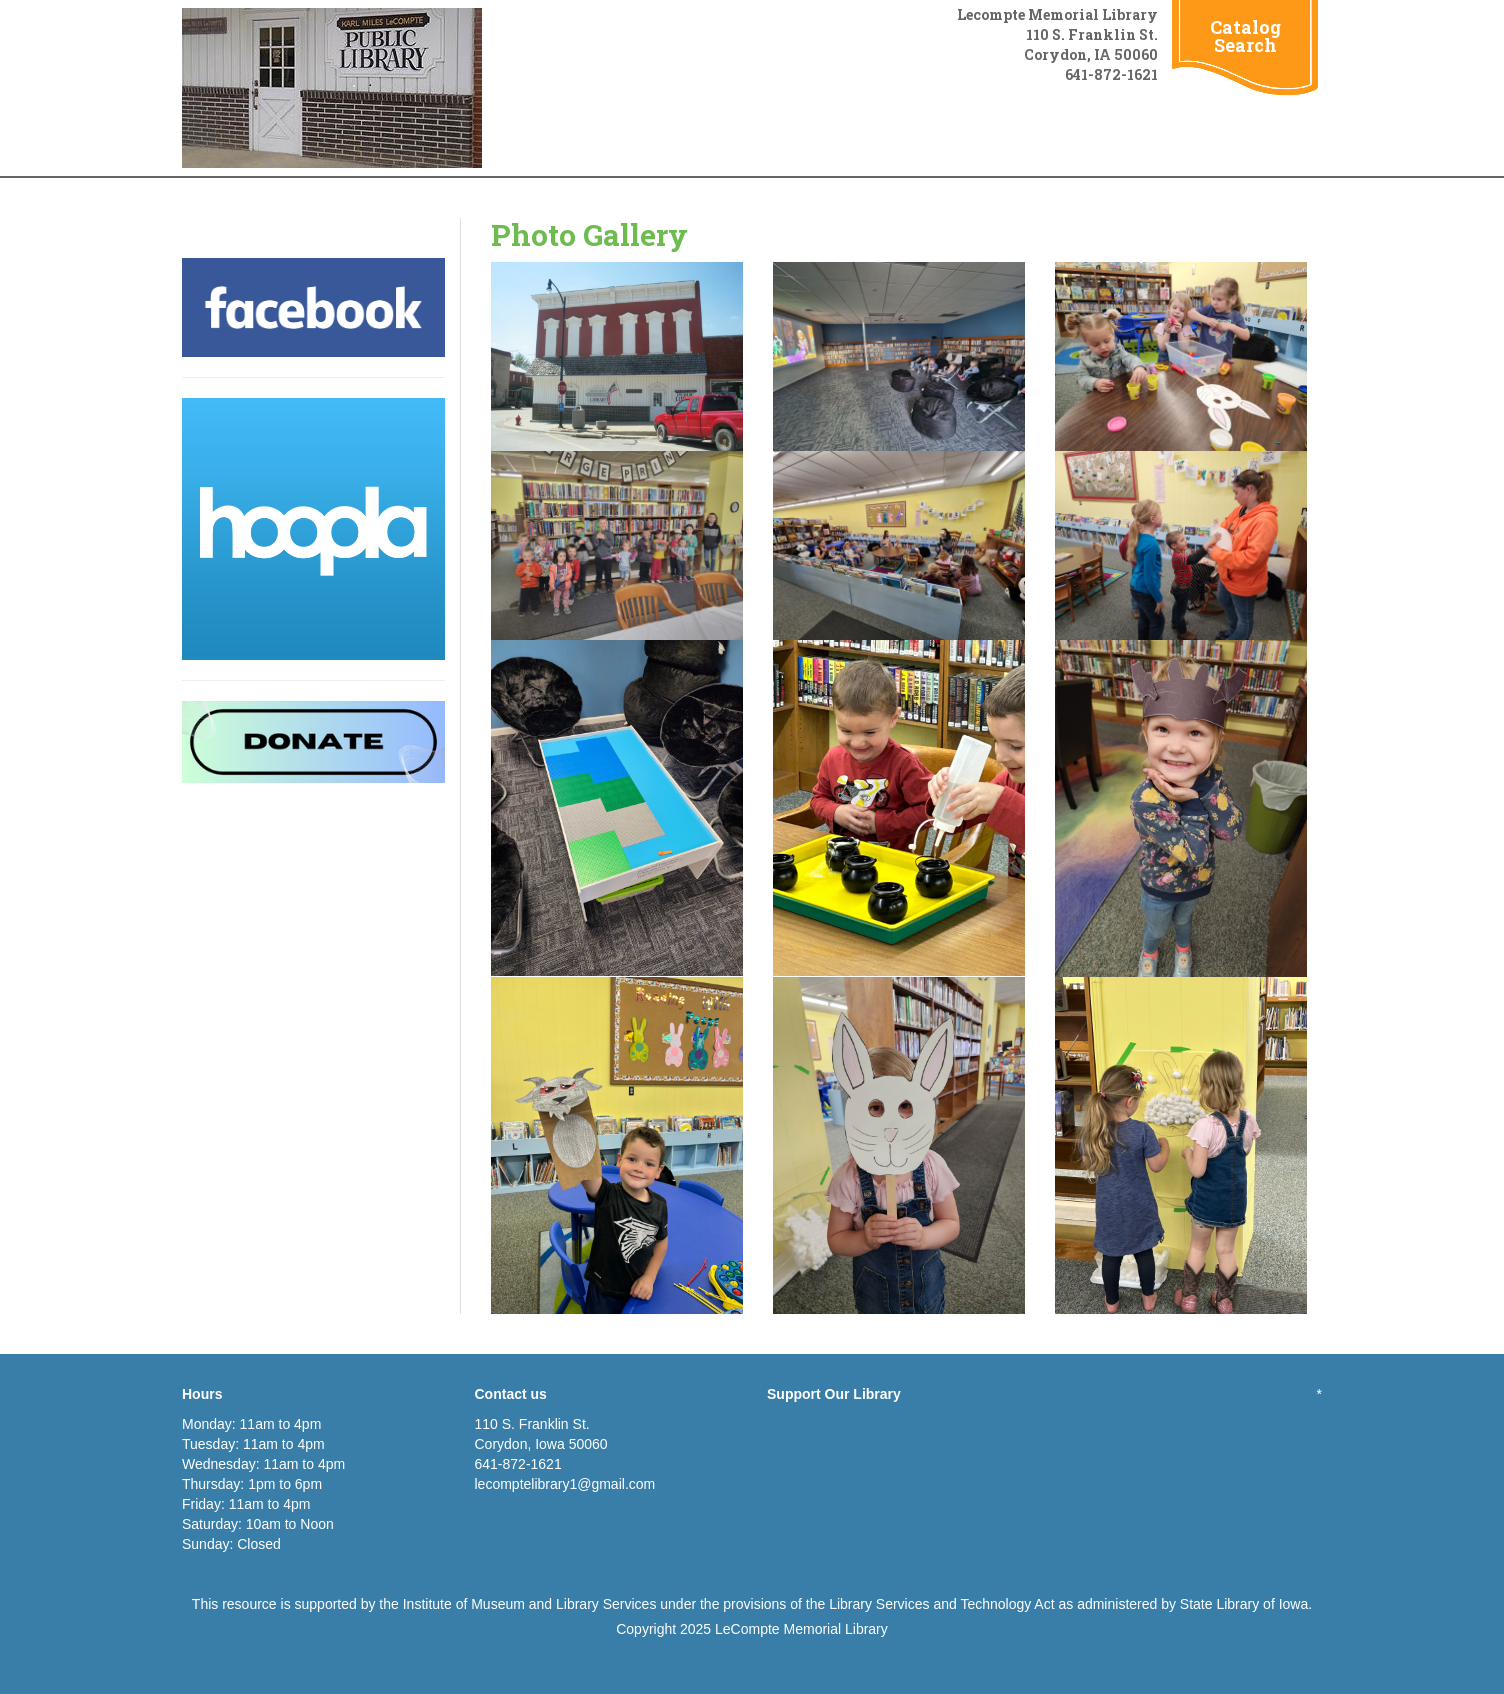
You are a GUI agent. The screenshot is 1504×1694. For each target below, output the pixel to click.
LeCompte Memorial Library (801, 1629)
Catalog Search (1245, 36)
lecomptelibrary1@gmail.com (565, 1484)
